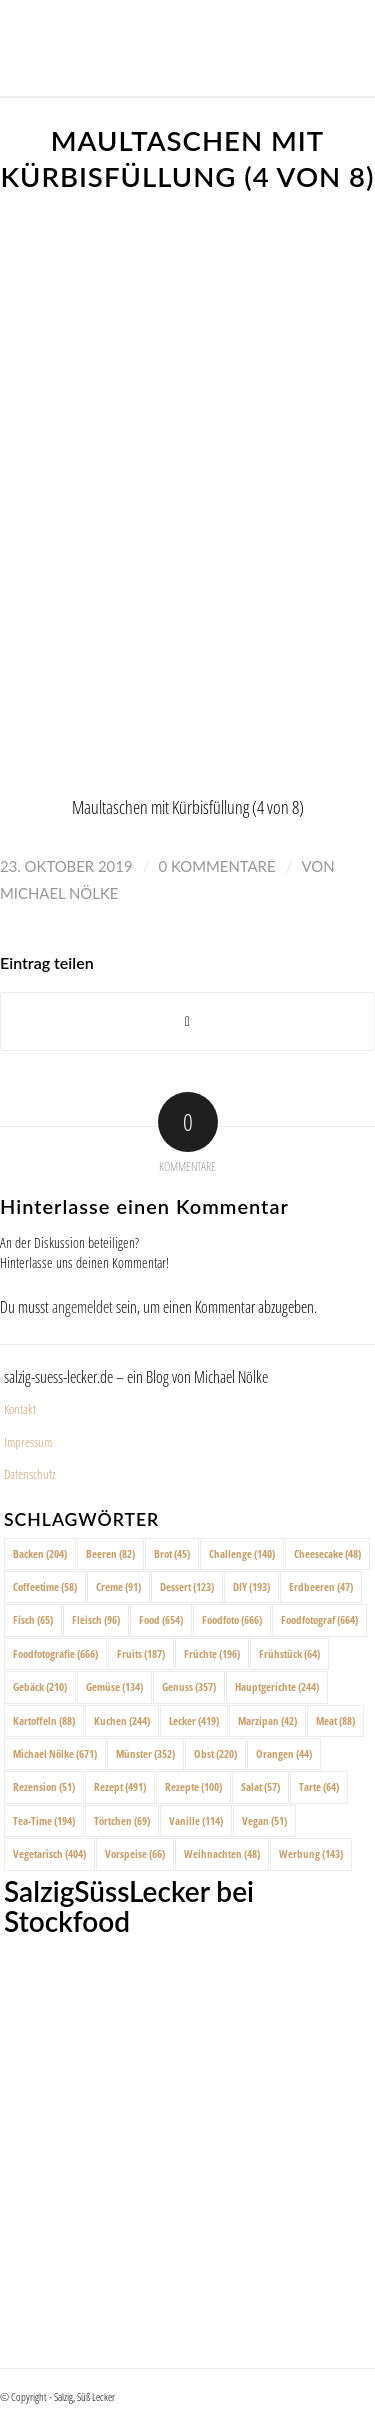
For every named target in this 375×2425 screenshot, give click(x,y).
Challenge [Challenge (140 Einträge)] (242, 1553)
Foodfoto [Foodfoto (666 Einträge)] (232, 1619)
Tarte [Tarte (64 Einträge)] (319, 1786)
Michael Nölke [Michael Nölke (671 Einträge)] (55, 1753)
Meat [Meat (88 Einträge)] (335, 1720)
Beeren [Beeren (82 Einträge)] (110, 1553)
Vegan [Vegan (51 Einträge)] (264, 1820)
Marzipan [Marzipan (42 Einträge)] (267, 1720)
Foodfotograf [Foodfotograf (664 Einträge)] (319, 1619)
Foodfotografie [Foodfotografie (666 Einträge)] (55, 1653)
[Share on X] (187, 1021)
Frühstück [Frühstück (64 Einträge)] (289, 1653)
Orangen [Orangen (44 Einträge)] (284, 1753)
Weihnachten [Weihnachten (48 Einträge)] (222, 1853)
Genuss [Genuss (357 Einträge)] (189, 1686)
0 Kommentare (217, 866)
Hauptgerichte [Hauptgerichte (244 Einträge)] (277, 1686)
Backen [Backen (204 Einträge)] (40, 1553)
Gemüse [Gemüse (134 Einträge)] (114, 1686)
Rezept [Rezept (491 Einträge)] (120, 1786)
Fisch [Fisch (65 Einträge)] (33, 1619)
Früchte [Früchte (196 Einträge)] (212, 1653)
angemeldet (82, 1307)
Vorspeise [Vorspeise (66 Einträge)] (135, 1853)
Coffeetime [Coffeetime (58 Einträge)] (45, 1586)
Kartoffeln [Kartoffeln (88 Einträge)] (44, 1720)
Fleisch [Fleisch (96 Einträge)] (96, 1619)
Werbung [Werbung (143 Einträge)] (311, 1853)
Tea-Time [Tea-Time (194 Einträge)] (44, 1820)
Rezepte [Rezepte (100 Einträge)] (193, 1786)
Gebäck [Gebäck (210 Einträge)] (40, 1686)
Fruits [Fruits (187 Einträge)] (141, 1653)
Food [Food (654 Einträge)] (161, 1619)
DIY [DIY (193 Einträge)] (251, 1586)
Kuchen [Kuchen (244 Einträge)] (122, 1720)
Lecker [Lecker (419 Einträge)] (194, 1720)
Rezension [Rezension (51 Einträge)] (44, 1786)
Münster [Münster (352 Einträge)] (145, 1753)
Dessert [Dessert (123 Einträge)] (187, 1586)
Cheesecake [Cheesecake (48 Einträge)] (327, 1553)
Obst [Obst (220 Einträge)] (215, 1753)
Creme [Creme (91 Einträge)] (118, 1586)
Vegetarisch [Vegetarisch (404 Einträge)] (49, 1853)
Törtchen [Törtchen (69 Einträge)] (122, 1820)
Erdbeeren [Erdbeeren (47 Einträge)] (321, 1586)
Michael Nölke (59, 893)
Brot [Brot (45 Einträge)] (172, 1553)
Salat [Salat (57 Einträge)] (260, 1786)
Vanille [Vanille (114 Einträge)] (196, 1820)
